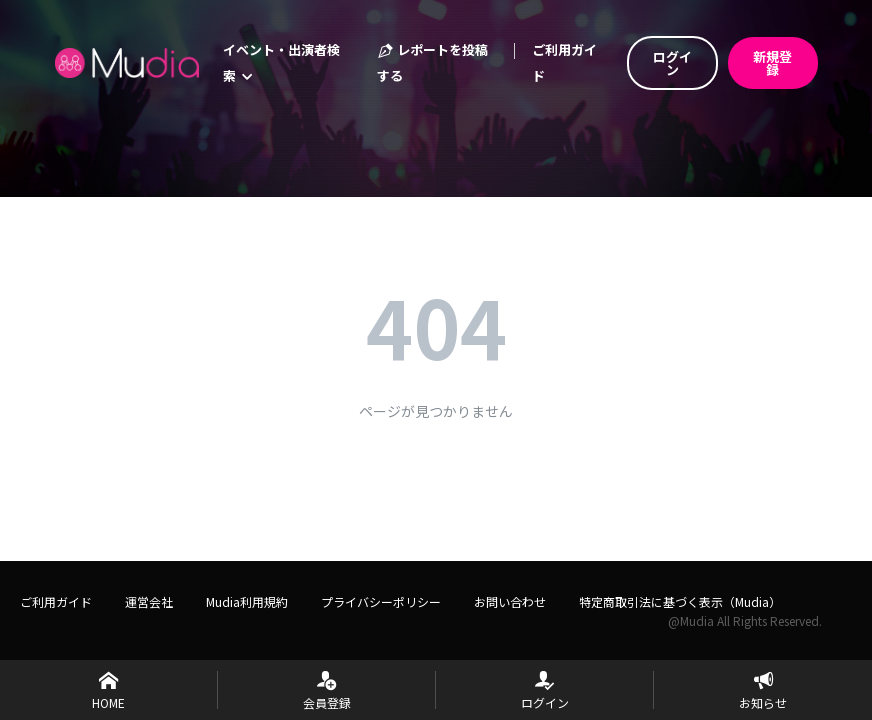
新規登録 (772, 63)
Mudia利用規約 (247, 601)
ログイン (672, 63)
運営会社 (149, 601)
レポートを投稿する (432, 62)
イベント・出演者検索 (281, 62)
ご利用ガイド (564, 62)
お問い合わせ (510, 601)
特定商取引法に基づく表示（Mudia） (680, 601)
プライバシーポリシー (381, 601)
